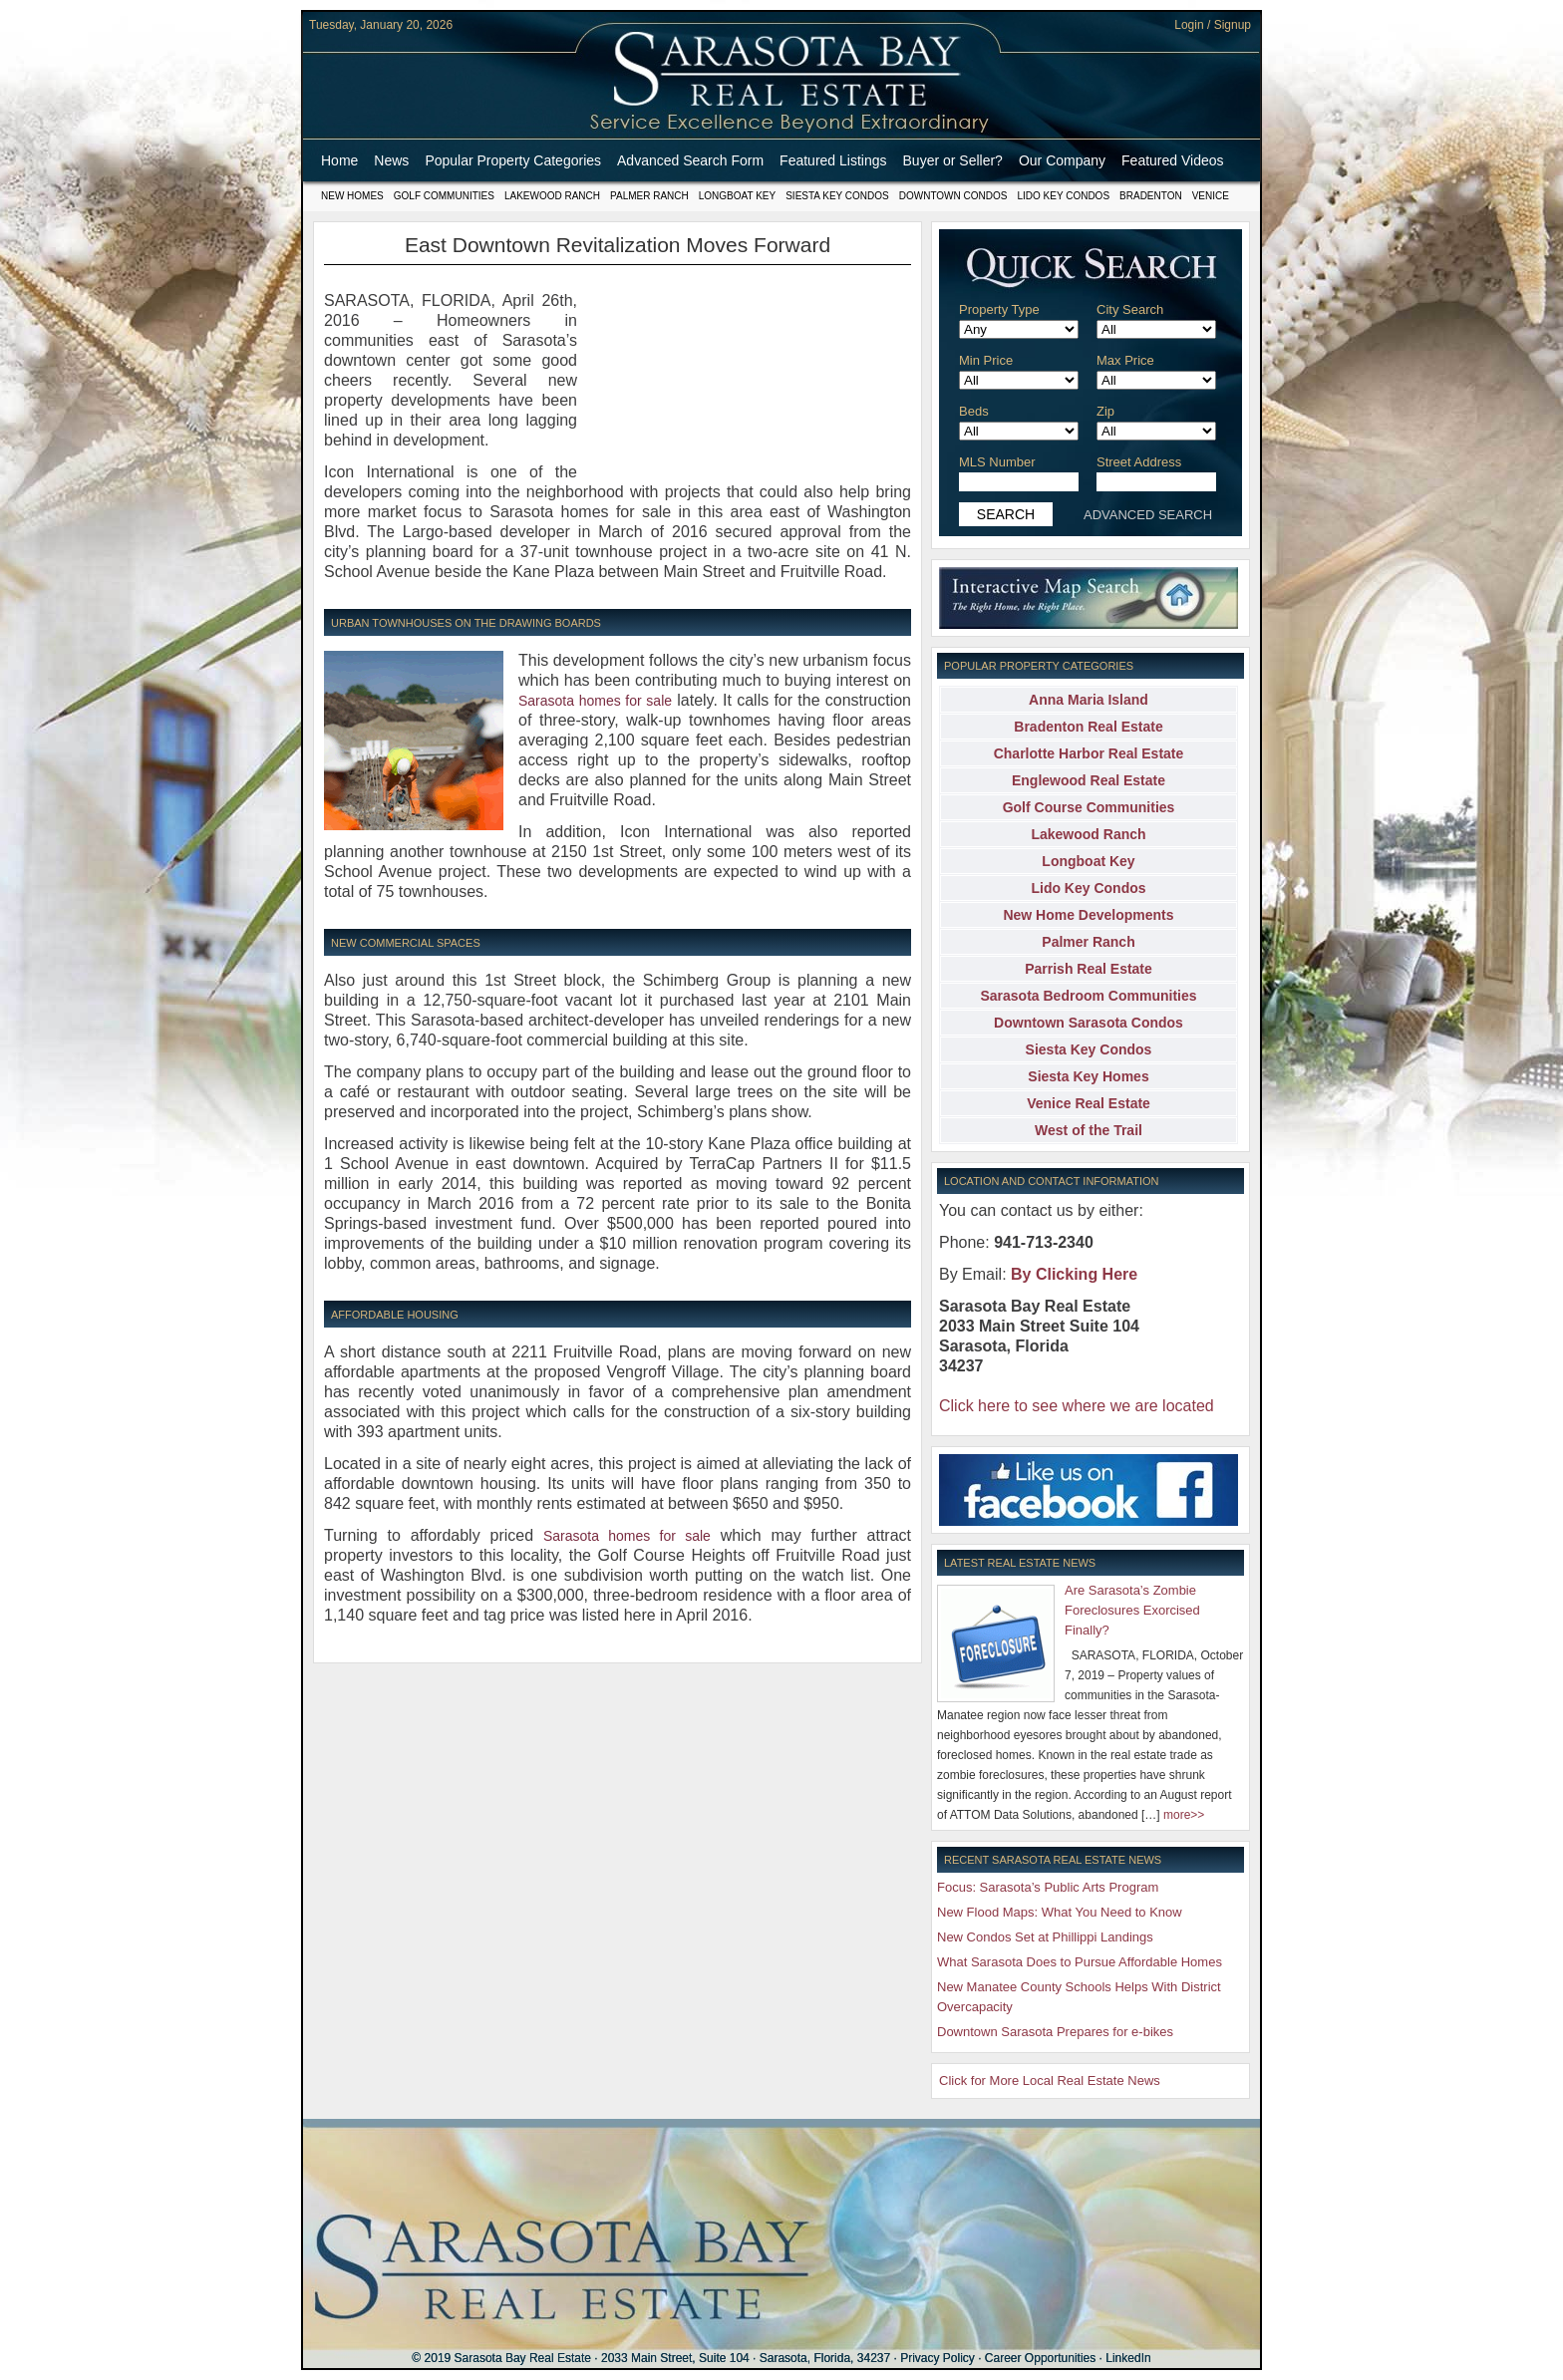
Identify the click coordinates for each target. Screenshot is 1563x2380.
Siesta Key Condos (837, 195)
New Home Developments (1088, 915)
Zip (1105, 411)
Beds (974, 411)
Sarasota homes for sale (595, 701)
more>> (1183, 1815)
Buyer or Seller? (953, 160)
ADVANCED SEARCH (1148, 514)
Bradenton (1150, 195)
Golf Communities (444, 195)
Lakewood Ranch (552, 195)
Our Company (1062, 160)
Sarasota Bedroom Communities (1088, 996)
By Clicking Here (1074, 1274)
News (391, 160)
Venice (1210, 195)
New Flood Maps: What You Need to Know (1059, 1912)
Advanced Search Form (690, 160)
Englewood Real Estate (1088, 780)
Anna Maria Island (1088, 700)
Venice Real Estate (1088, 1103)
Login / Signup (1212, 25)
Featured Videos (1172, 160)
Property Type (999, 309)
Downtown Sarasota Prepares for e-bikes (1055, 2031)
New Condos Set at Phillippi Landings (1045, 1937)
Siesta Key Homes (1088, 1076)
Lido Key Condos (1063, 195)
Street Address (1138, 461)
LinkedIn (1127, 2358)
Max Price (1125, 360)
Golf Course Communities (1089, 807)
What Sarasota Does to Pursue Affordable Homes (1079, 1961)
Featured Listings (833, 160)
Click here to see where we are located (1076, 1405)
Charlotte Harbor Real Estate (1089, 753)
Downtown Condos (953, 195)
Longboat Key (737, 195)
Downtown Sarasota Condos (1088, 1023)
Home (339, 160)
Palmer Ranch (649, 195)
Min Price (986, 360)
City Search (1129, 309)
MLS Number (997, 461)
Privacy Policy (937, 2358)
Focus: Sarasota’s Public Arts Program (1047, 1887)
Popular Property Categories (513, 160)
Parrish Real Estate (1088, 969)
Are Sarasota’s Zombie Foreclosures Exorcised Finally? (1132, 1610)
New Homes (352, 195)
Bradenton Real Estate (1088, 727)
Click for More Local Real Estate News (1049, 2080)
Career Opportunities (1040, 2358)
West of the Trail (1088, 1130)
